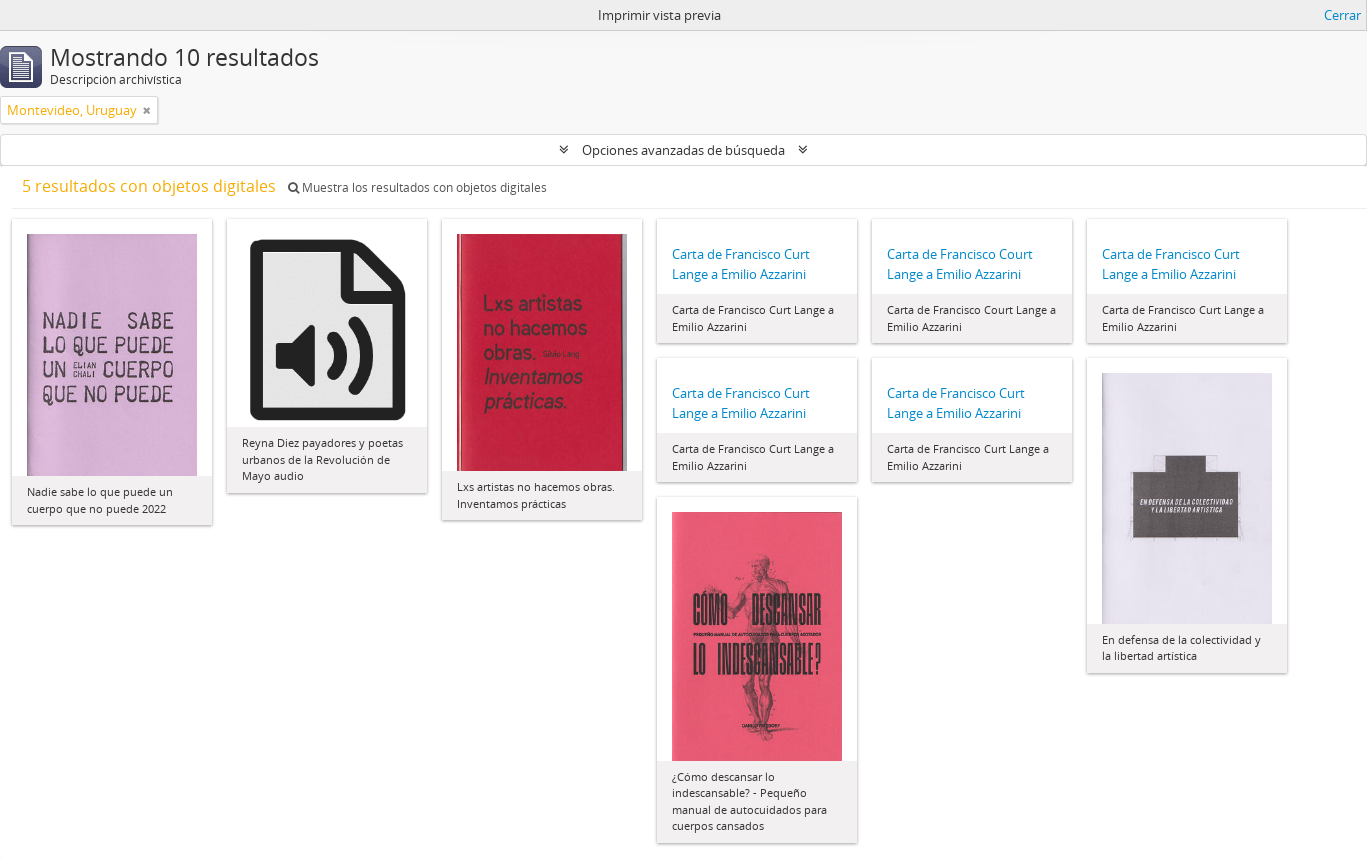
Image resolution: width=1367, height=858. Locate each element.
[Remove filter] (147, 110)
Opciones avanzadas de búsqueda (683, 150)
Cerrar (1342, 15)
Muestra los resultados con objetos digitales (417, 187)
